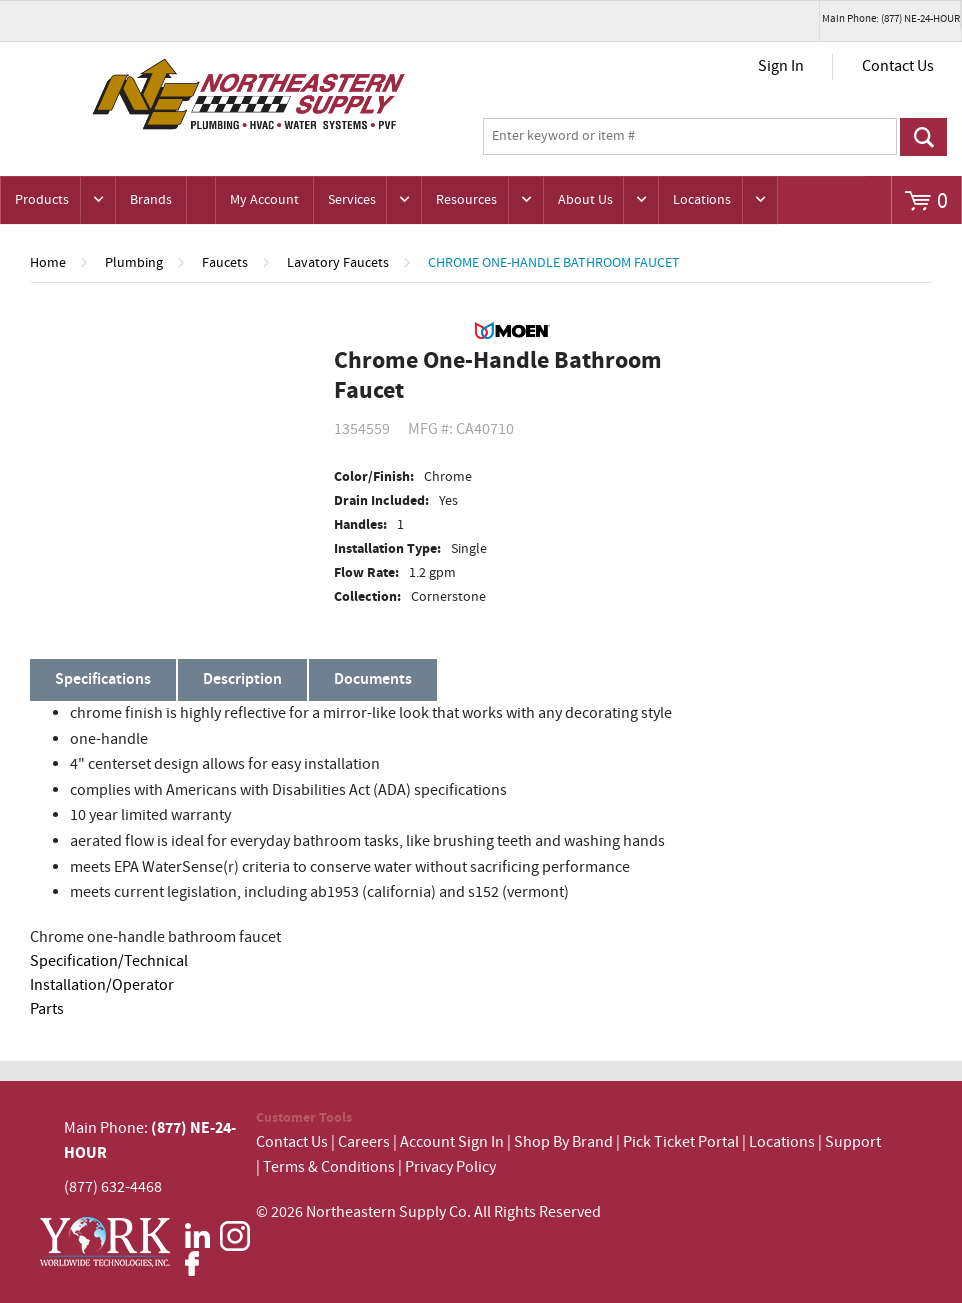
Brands (151, 200)
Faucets (225, 263)
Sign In (781, 66)
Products (42, 200)
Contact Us (898, 66)
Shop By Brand (563, 1142)
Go (923, 137)
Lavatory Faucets (338, 263)
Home (48, 263)
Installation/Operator (102, 985)
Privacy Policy (450, 1167)
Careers (364, 1142)
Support (853, 1142)
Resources (466, 200)
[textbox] (690, 137)
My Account (264, 200)
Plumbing (134, 263)
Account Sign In (453, 1142)
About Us (585, 200)
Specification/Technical (109, 961)
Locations (702, 200)
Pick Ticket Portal (681, 1142)
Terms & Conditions (329, 1167)
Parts (47, 1009)
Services (352, 200)
